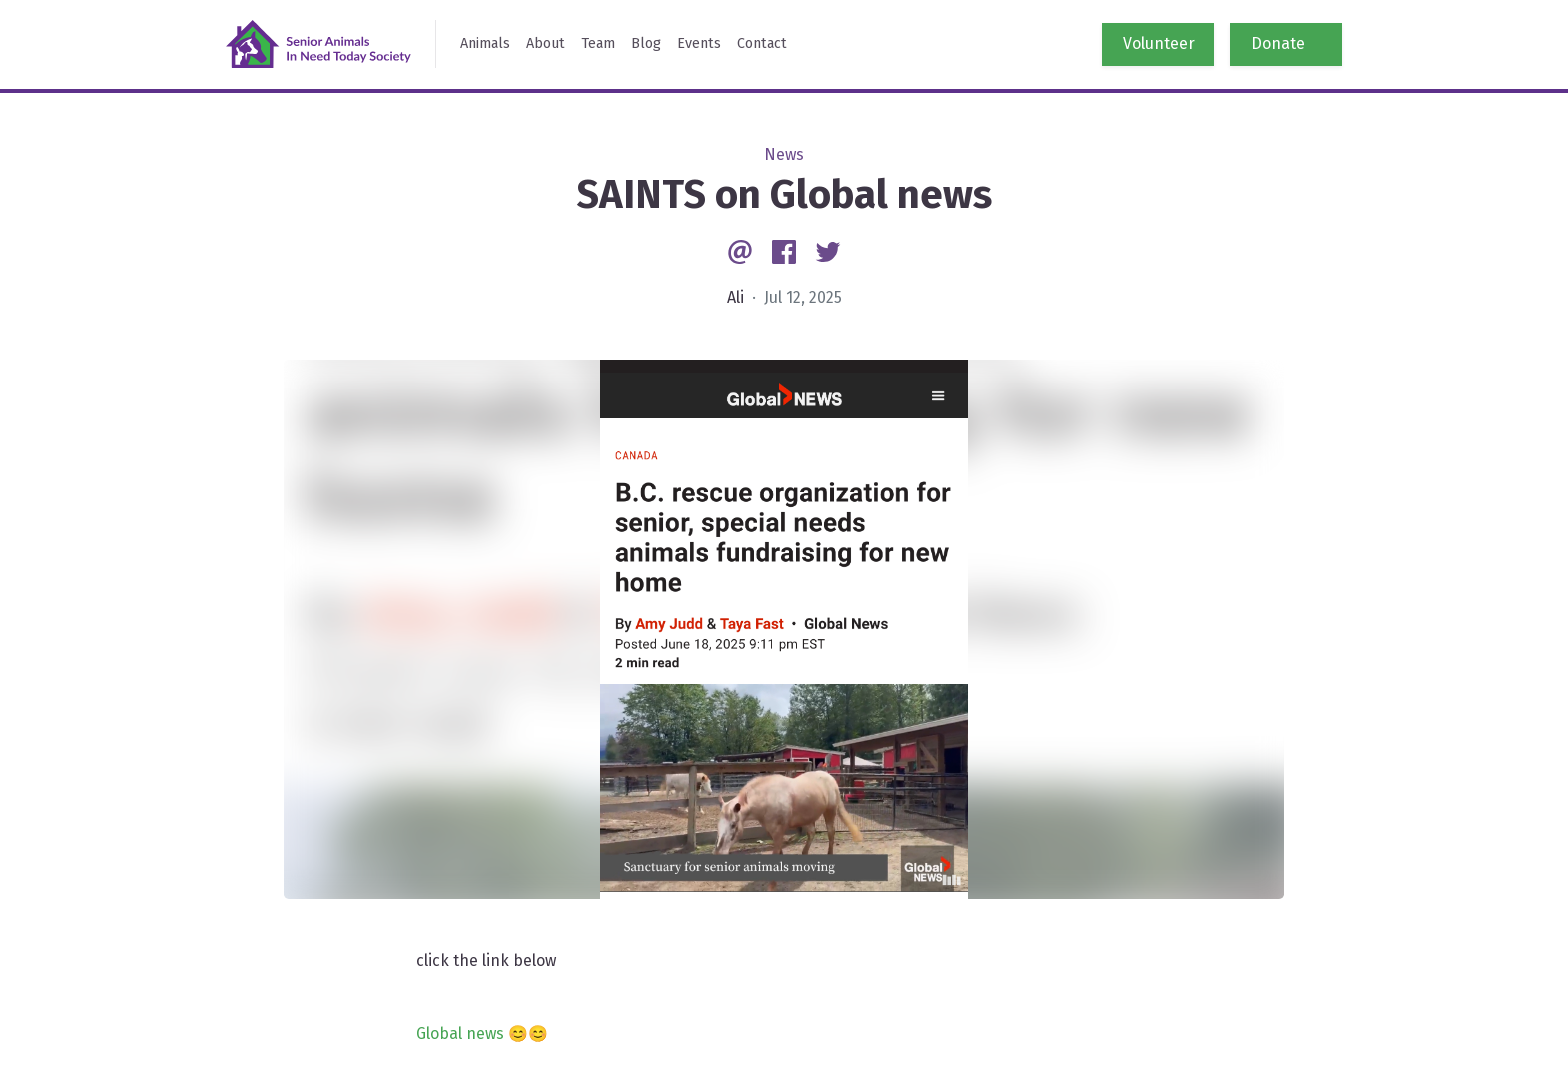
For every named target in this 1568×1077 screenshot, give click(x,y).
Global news (460, 1033)
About (545, 43)
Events (699, 43)
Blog (646, 43)
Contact (762, 43)
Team (598, 43)
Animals (485, 43)
